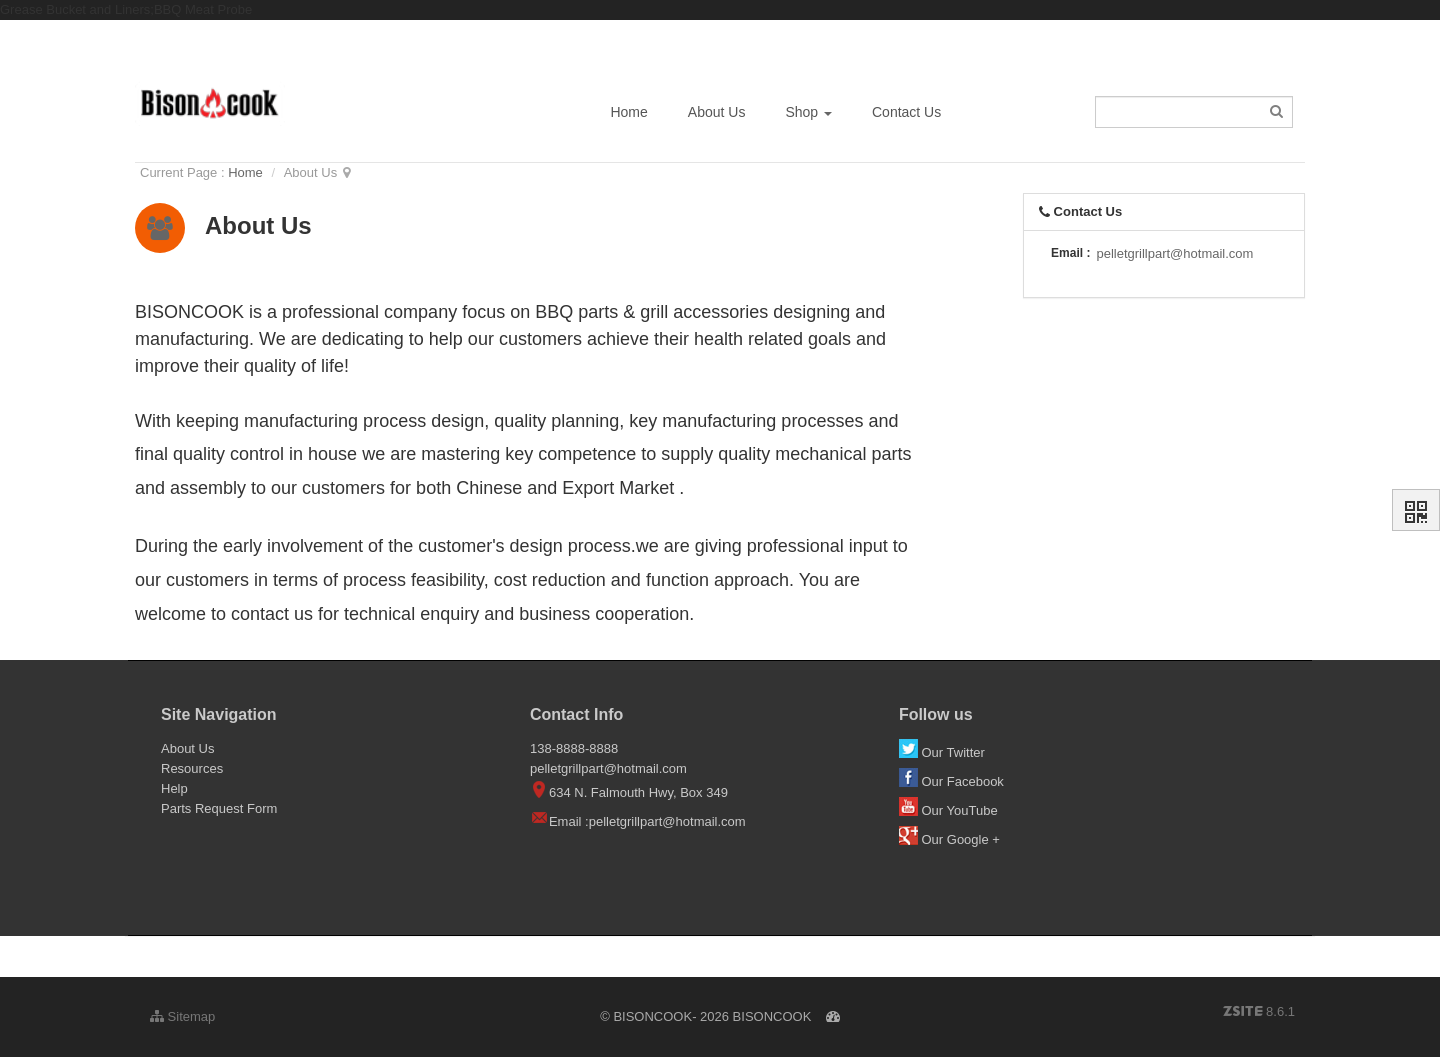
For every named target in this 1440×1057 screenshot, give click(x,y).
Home (628, 112)
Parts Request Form (219, 808)
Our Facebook (953, 781)
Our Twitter (944, 752)
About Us (717, 112)
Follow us (936, 714)
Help (174, 788)
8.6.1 (1259, 1013)
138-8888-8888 (574, 748)
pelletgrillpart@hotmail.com (1174, 253)
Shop (808, 112)
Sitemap (182, 1016)
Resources (192, 768)
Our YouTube (950, 810)
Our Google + (949, 839)
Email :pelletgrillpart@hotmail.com (647, 821)
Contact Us (906, 112)
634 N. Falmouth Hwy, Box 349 (629, 792)
